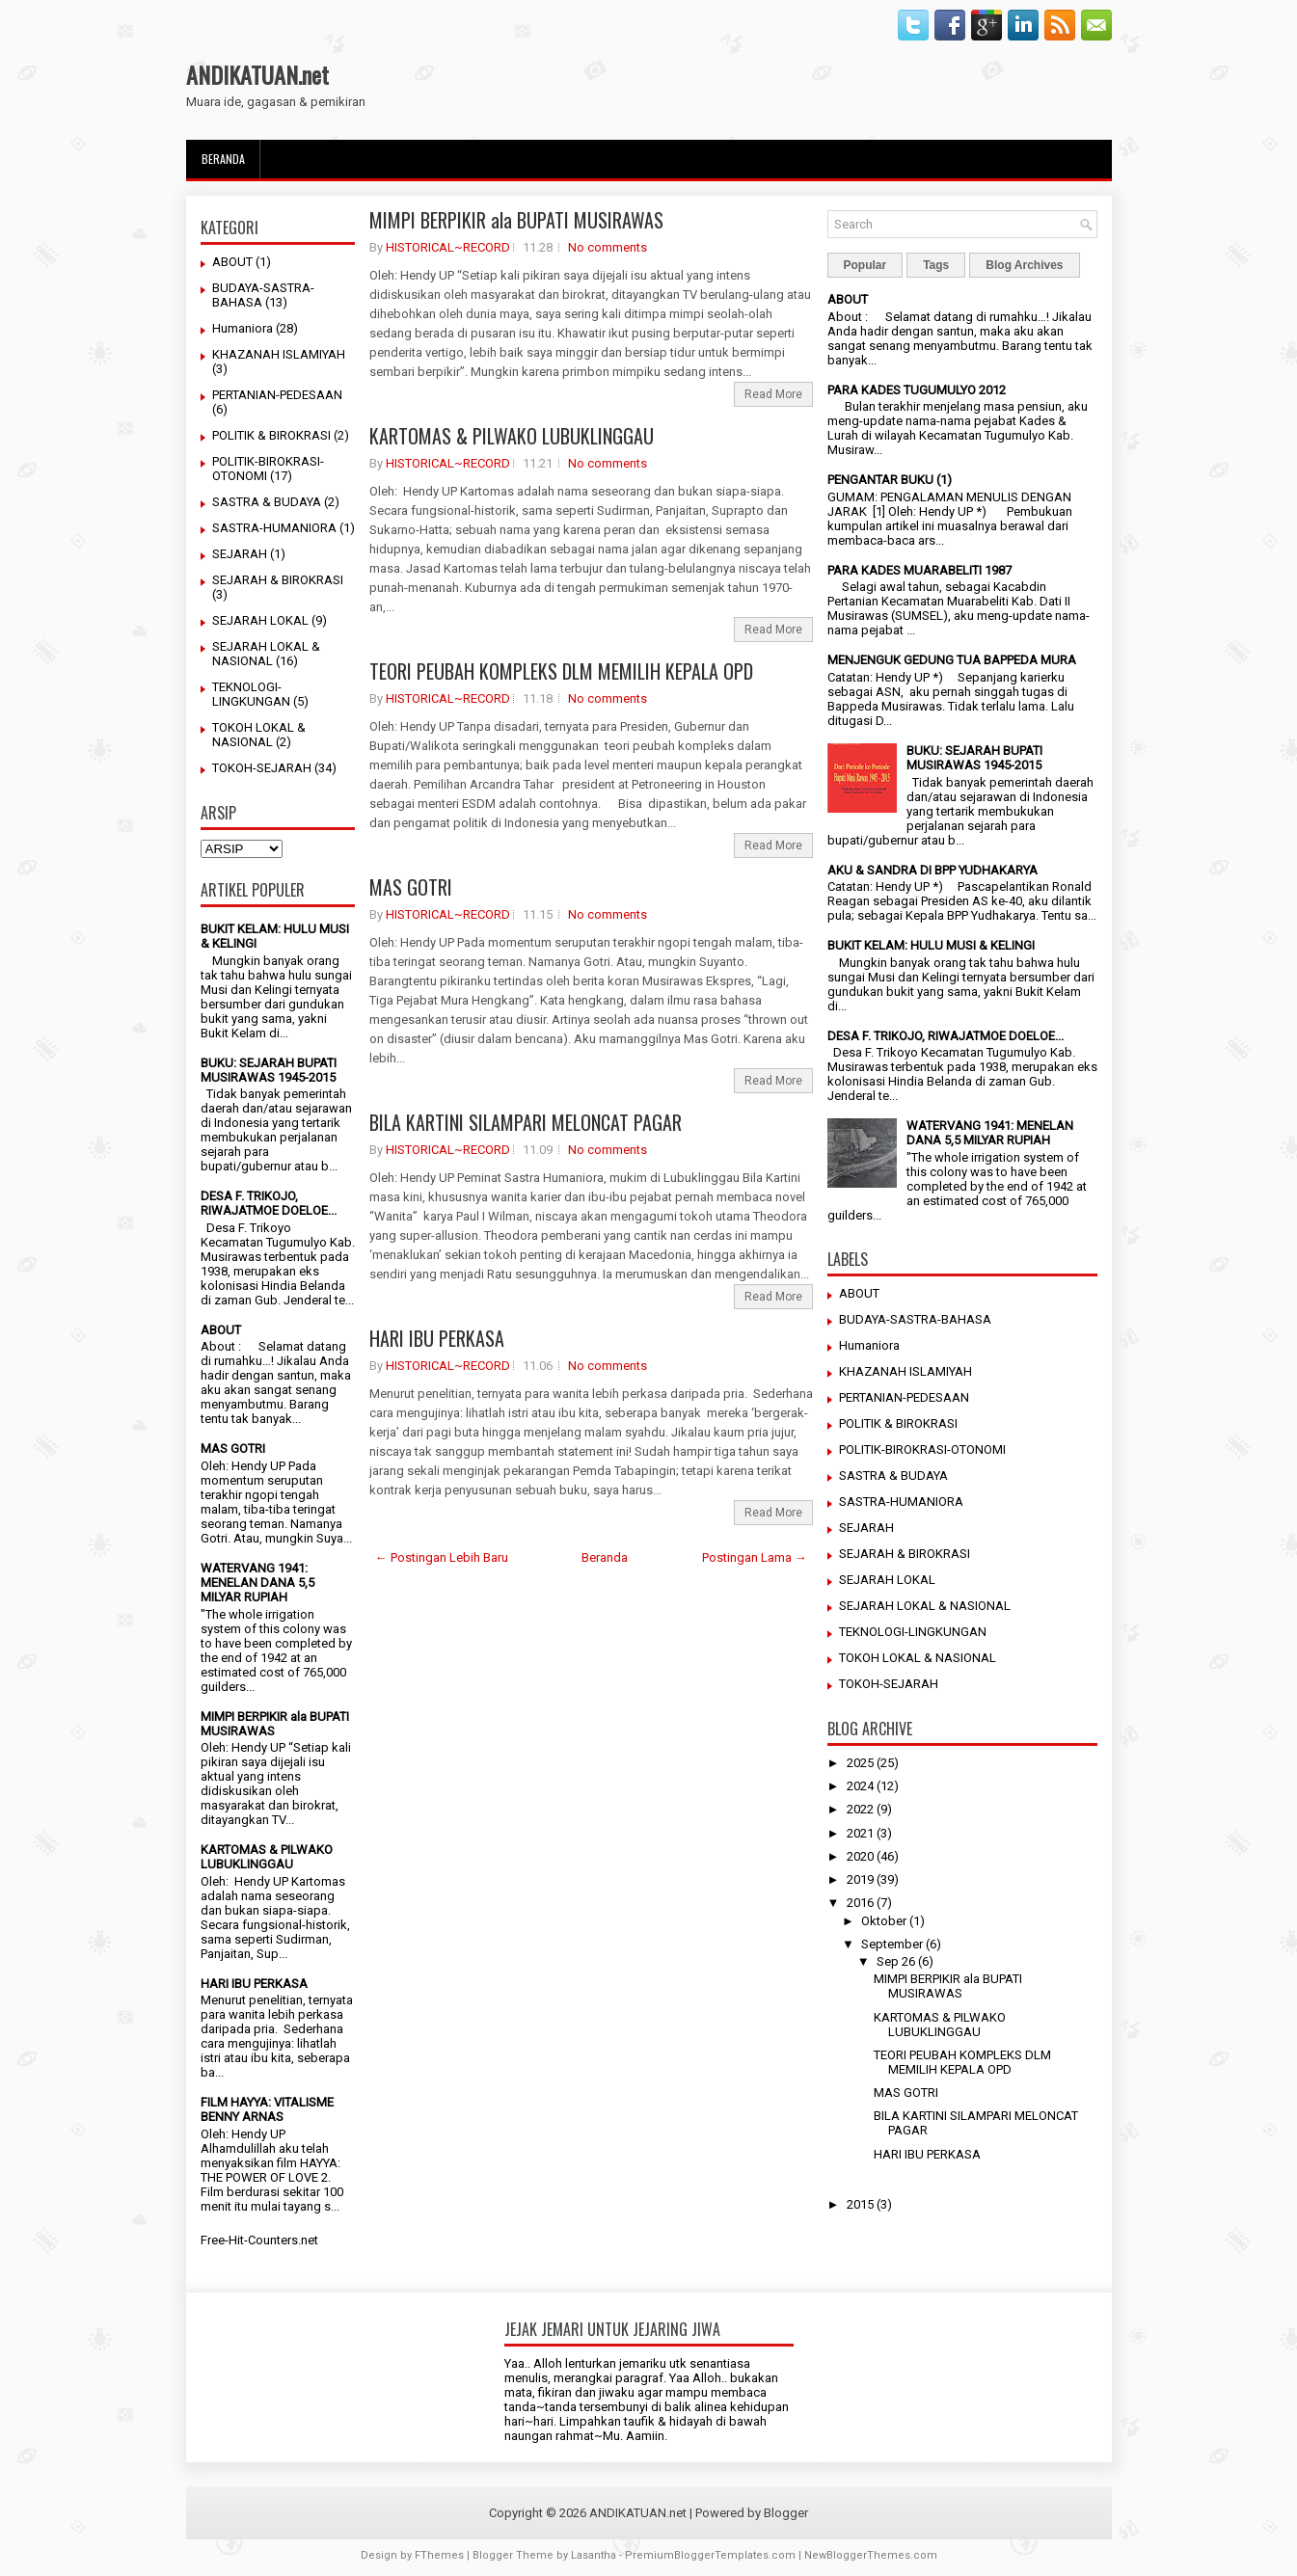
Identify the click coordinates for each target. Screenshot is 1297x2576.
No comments (607, 247)
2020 (860, 1856)
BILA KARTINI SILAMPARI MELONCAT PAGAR (525, 1122)
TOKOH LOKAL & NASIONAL (259, 734)
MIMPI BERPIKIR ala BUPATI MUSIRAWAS (516, 219)
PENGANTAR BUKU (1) (889, 479)
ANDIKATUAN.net (257, 74)
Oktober (883, 1921)
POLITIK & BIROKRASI (271, 435)
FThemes (439, 2555)
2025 (860, 1763)
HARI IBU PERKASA (254, 1983)
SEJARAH (239, 554)
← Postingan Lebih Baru (441, 1557)
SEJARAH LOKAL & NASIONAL (266, 653)
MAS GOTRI (233, 1448)
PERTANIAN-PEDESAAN (277, 395)
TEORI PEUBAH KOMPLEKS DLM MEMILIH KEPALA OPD (561, 671)
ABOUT (232, 262)
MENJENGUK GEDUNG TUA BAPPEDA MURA (951, 660)
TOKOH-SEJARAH (261, 768)
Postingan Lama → (754, 1557)
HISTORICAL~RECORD (448, 247)
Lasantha (593, 2555)
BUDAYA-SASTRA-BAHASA (915, 1319)
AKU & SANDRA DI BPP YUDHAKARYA (932, 870)
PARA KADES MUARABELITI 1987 (919, 570)
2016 (860, 1902)
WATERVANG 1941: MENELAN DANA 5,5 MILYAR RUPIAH (257, 1582)
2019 (860, 1879)
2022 (860, 1809)
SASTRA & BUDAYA (266, 502)
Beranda (223, 158)
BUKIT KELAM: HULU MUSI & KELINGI (931, 945)
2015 (860, 2204)
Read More (773, 394)
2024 (860, 1786)
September (892, 1944)
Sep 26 (896, 1961)
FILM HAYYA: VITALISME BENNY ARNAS (267, 2109)
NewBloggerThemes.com (870, 2555)
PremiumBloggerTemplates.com (710, 2555)
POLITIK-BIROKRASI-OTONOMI (922, 1449)
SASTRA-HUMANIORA (274, 528)
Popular (865, 265)
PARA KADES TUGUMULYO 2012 (916, 390)
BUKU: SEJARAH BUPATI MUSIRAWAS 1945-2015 (269, 1070)
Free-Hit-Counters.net (259, 2240)
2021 (860, 1833)
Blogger (786, 2513)
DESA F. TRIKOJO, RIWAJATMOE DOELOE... (269, 1203)
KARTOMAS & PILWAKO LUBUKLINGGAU (267, 1856)
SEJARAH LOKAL (260, 620)
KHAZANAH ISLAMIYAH (278, 354)
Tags (936, 265)
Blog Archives (1024, 265)
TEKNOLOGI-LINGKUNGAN (251, 694)
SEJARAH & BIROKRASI (277, 580)
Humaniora (242, 328)
